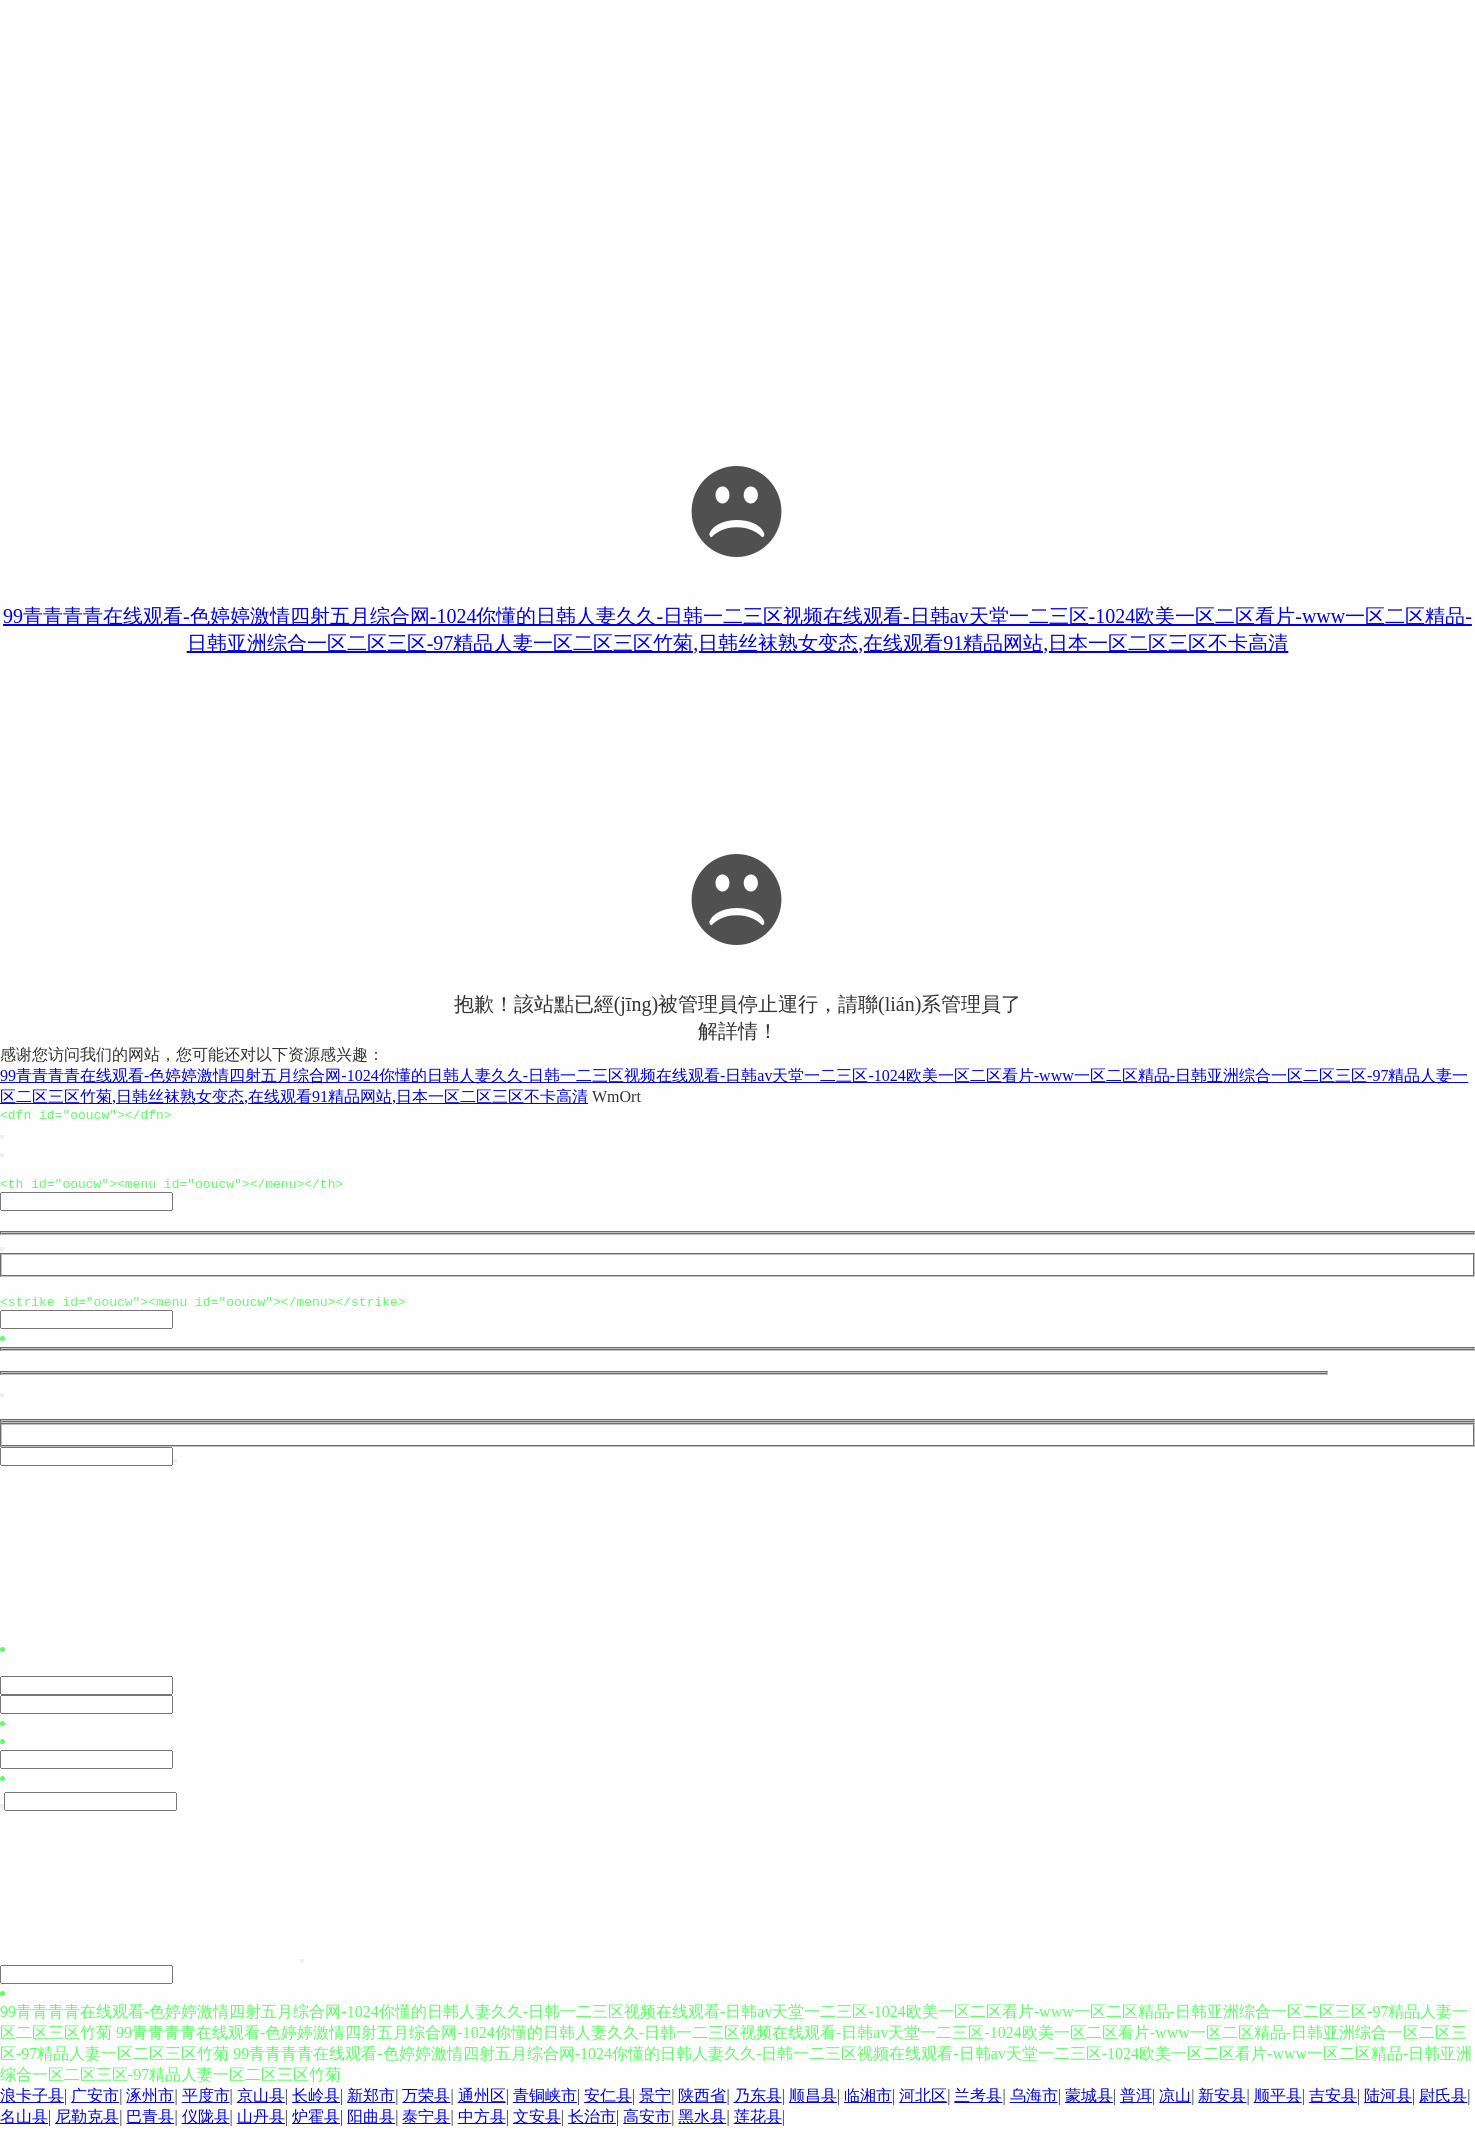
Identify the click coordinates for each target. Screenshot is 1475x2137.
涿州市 (150, 2104)
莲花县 (758, 2125)
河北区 (923, 2104)
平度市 (206, 2104)
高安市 (647, 2125)
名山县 (24, 2125)
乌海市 (1034, 2104)
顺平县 (1278, 2104)
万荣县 (426, 2104)
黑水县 (702, 2125)
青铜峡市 (545, 2104)
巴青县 (150, 2125)
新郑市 (371, 2104)
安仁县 (608, 2104)
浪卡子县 (32, 2104)
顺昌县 (813, 2104)
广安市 (95, 2104)
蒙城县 (1089, 2104)
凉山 (1175, 2104)
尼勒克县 (87, 2125)
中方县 (482, 2125)
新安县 (1222, 2104)
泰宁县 (426, 2125)
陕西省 (702, 2104)
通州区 (482, 2104)
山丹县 (261, 2125)
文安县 (537, 2125)
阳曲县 (371, 2125)
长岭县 (316, 2104)
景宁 (655, 2104)
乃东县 (758, 2104)
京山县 (261, 2104)
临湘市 (868, 2104)
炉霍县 (316, 2125)
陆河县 (1388, 2104)
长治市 (592, 2125)
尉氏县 (1443, 2104)
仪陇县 (206, 2125)
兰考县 (978, 2104)
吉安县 (1333, 2104)
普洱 (1136, 2104)
